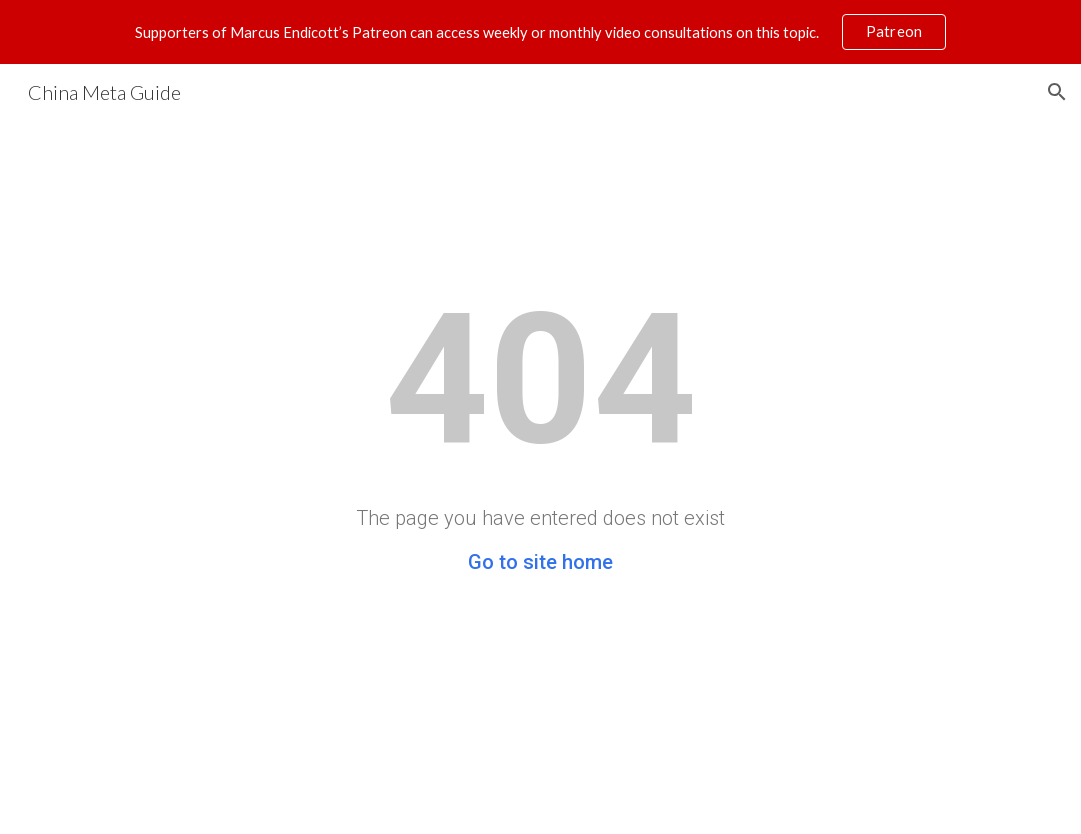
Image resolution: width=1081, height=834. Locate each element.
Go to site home (540, 562)
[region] (540, 32)
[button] (1057, 92)
